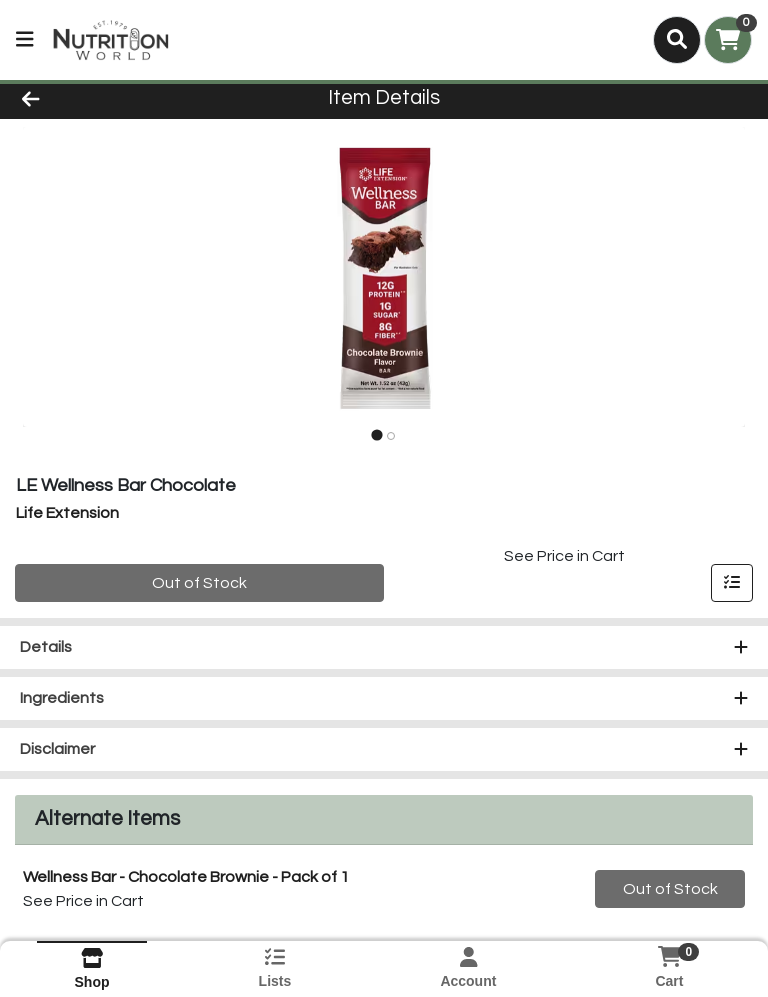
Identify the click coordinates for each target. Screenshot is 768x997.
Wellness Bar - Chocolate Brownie (186, 877)
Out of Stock (199, 583)
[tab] (376, 435)
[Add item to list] (732, 583)
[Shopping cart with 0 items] (728, 40)
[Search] (677, 40)
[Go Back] (108, 98)
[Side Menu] (25, 40)
